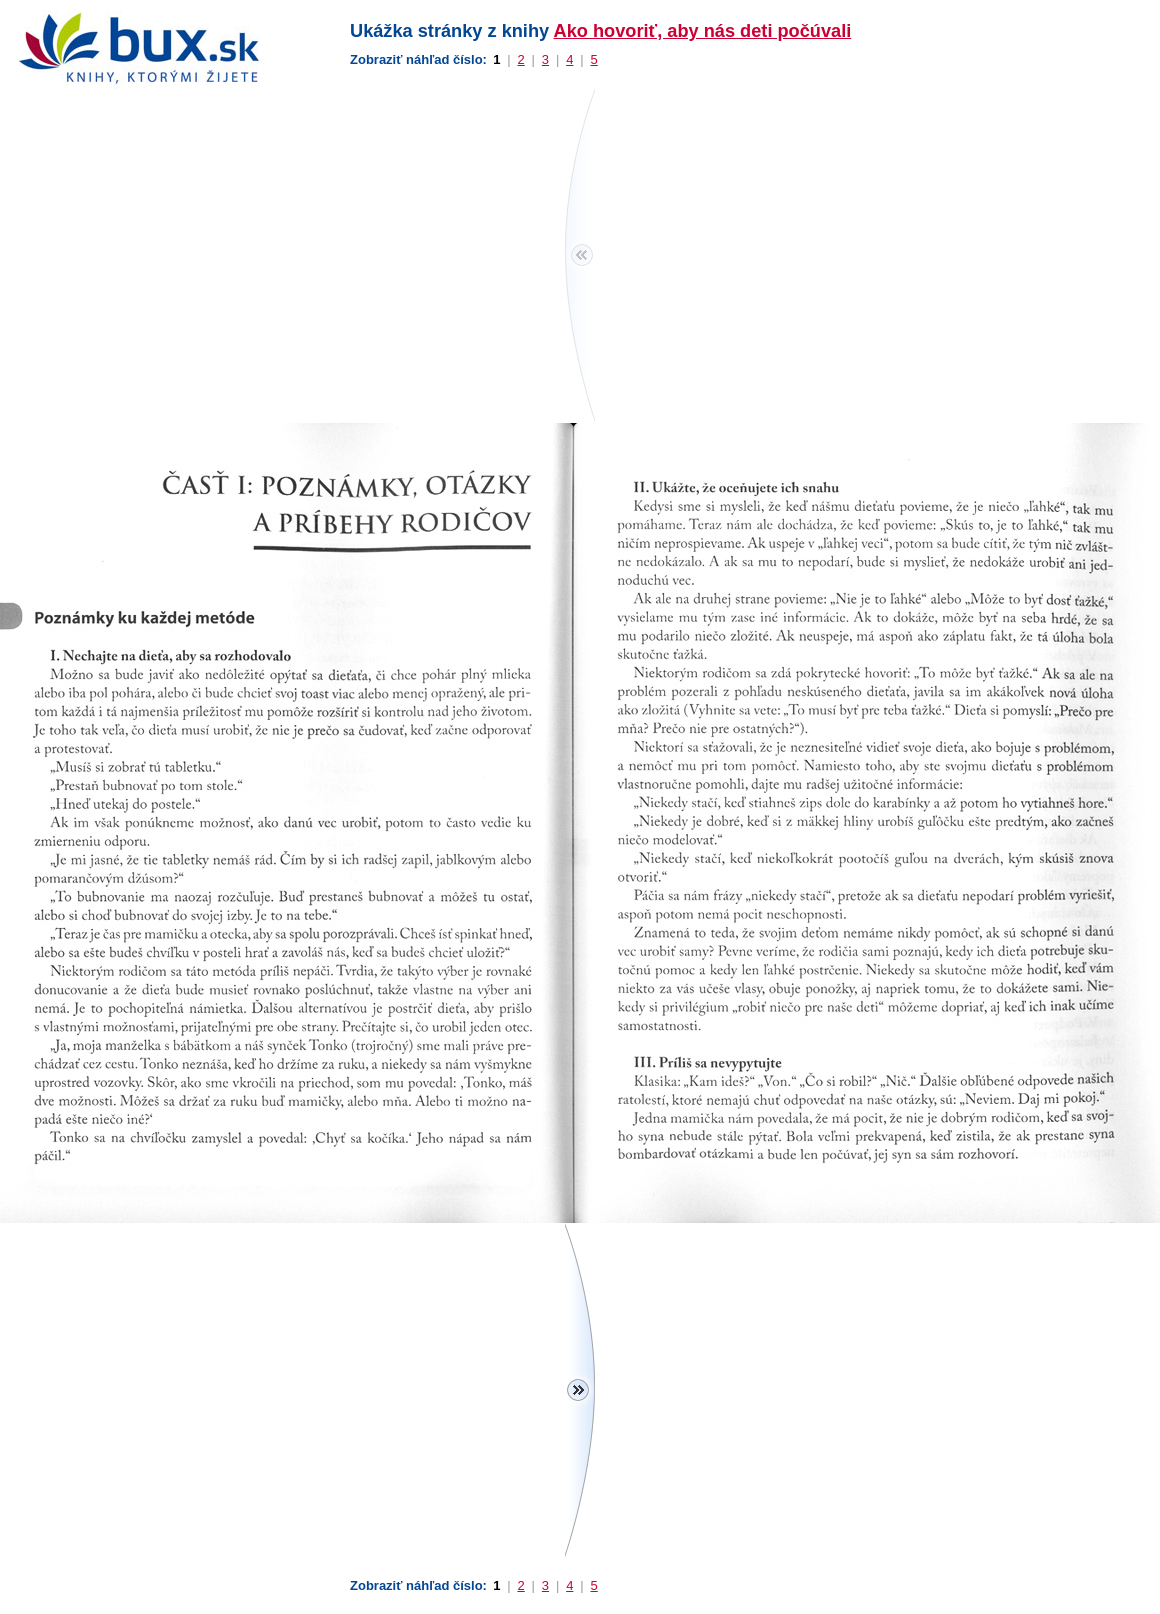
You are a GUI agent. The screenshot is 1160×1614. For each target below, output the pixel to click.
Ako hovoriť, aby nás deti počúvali (703, 31)
